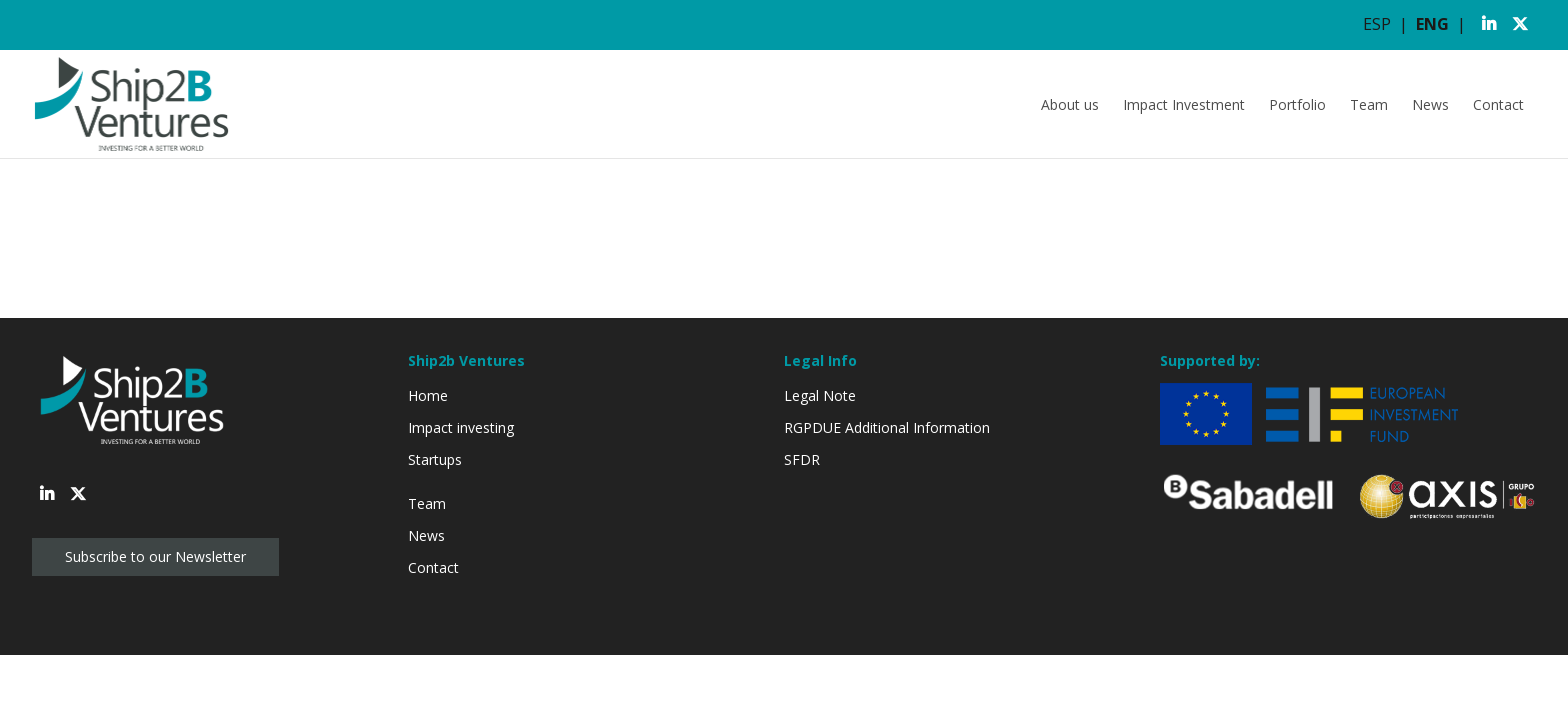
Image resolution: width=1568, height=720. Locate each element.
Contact (1498, 105)
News (1430, 105)
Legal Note (820, 395)
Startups (435, 459)
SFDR (802, 459)
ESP (1377, 24)
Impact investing (461, 427)
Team (1369, 105)
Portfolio (1297, 105)
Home (428, 395)
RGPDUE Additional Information (887, 427)
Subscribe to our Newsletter (155, 556)
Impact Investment (1184, 105)
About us (1070, 105)
